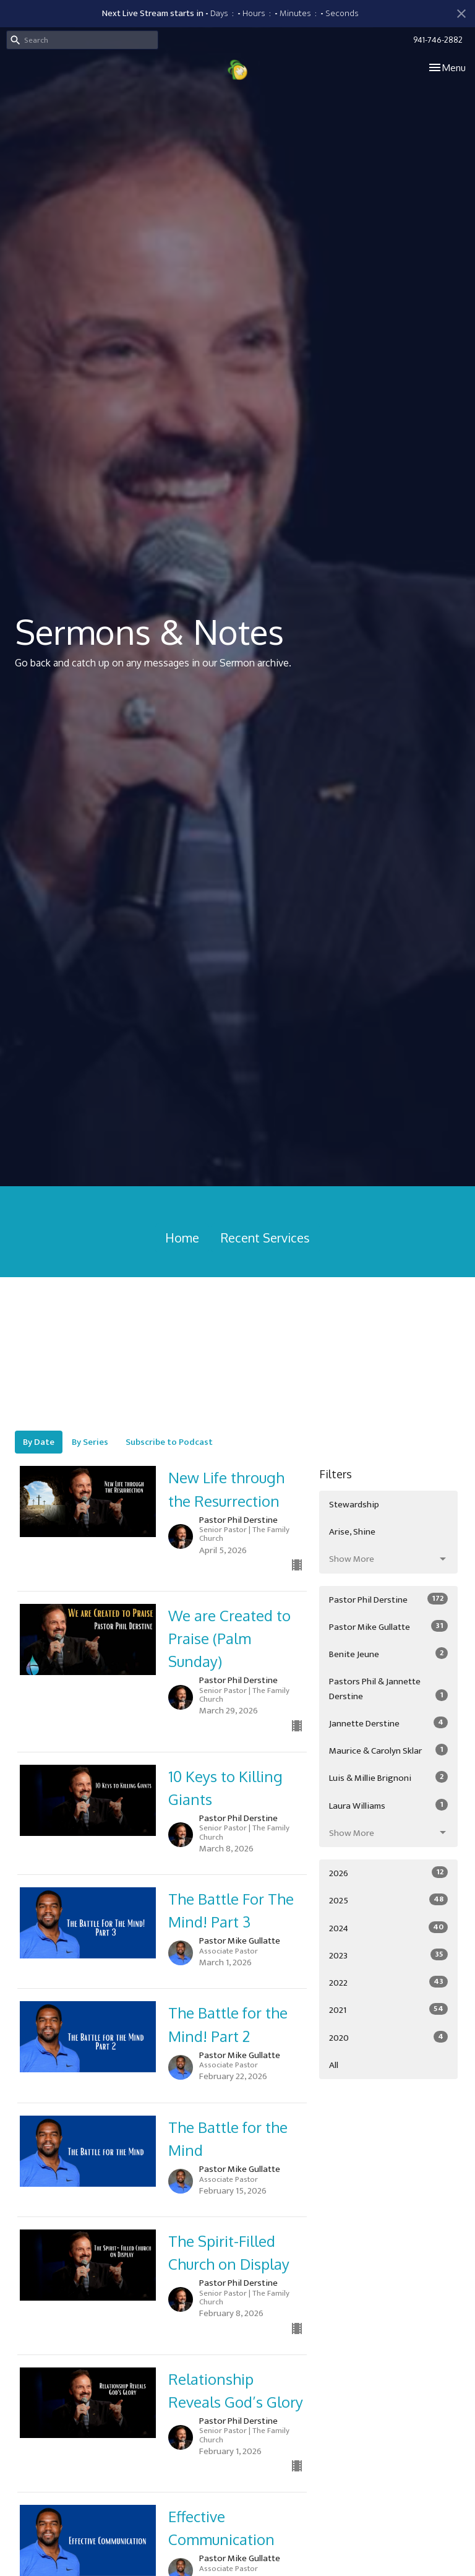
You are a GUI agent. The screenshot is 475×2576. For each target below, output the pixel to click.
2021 (388, 2010)
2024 (388, 1928)
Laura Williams (388, 1806)
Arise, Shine (352, 1532)
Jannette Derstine (388, 1723)
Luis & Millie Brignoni (388, 1778)
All (333, 2065)
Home (182, 1238)
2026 (388, 1873)
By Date (38, 1442)
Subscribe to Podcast (169, 1442)
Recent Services (265, 1238)
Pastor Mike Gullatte (388, 1627)
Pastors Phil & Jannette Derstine (388, 1689)
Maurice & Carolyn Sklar (388, 1750)
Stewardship (354, 1504)
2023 (388, 1955)
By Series (90, 1442)
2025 (388, 1900)
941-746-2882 (438, 40)
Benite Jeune (388, 1654)
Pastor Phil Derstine (388, 1600)
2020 (388, 2038)
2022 (388, 1983)
